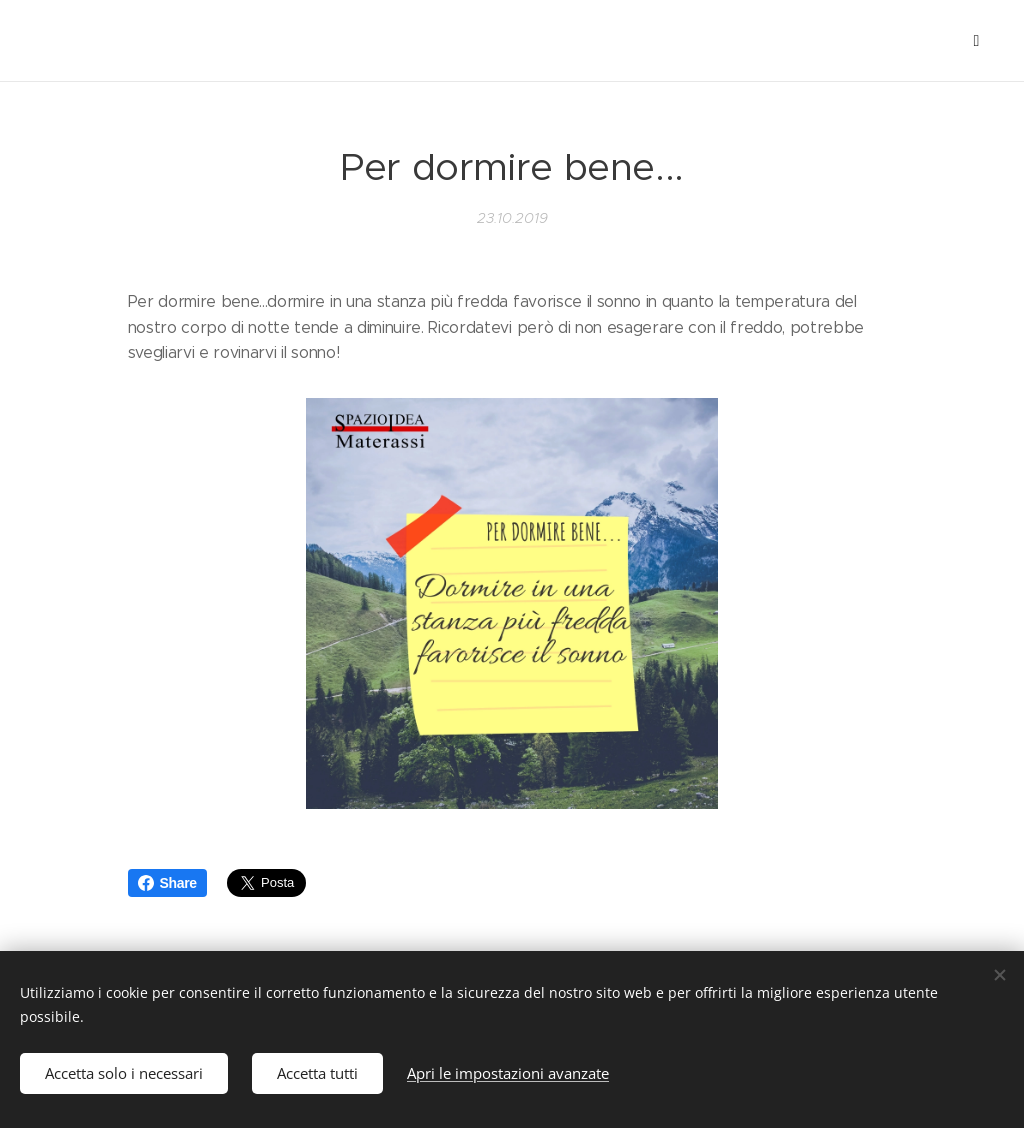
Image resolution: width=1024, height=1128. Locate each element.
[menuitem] (107, 41)
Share (167, 883)
